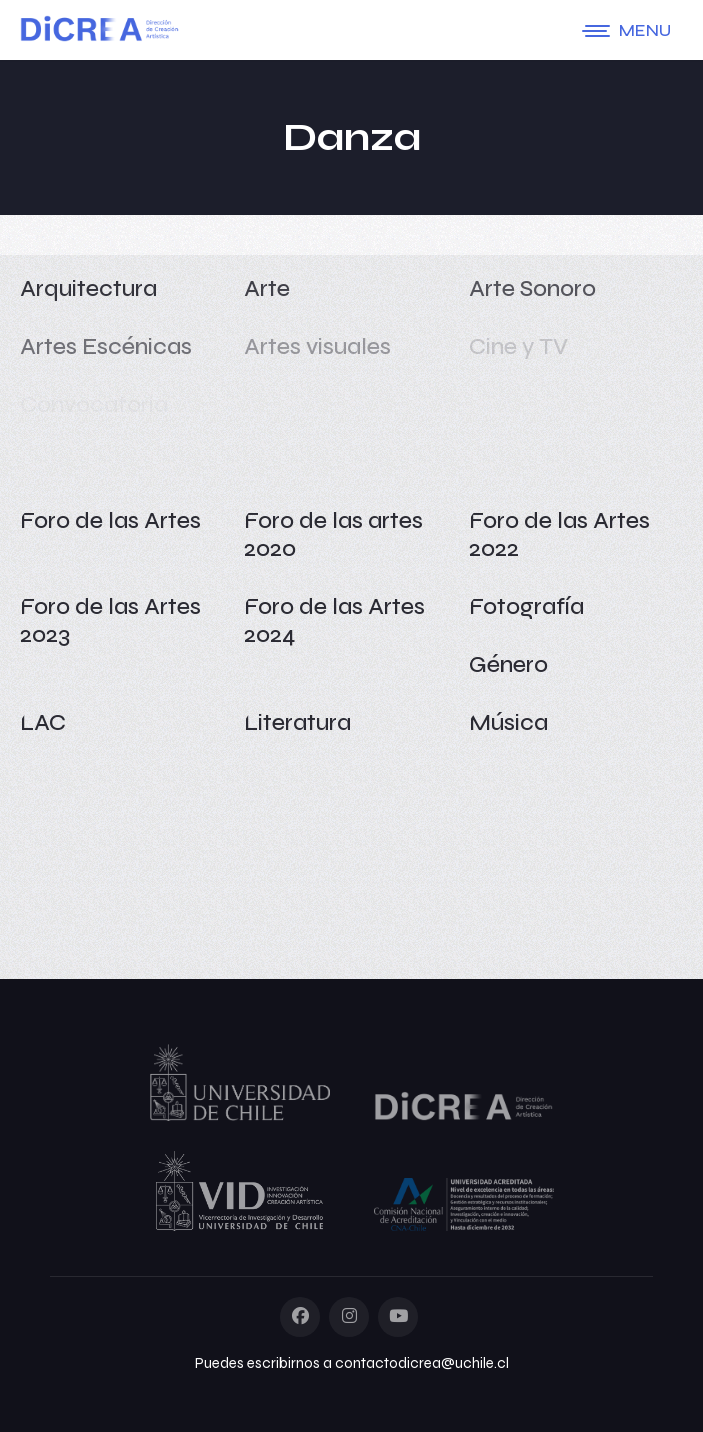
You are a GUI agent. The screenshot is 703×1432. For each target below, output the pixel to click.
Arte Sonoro (532, 288)
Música (508, 722)
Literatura (297, 722)
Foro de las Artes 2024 (334, 620)
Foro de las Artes (110, 520)
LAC (43, 722)
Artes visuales (317, 346)
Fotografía (526, 606)
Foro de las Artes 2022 (559, 534)
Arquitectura (88, 288)
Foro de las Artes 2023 (110, 620)
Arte (267, 288)
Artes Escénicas (106, 346)
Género (508, 664)
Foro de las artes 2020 (333, 534)
